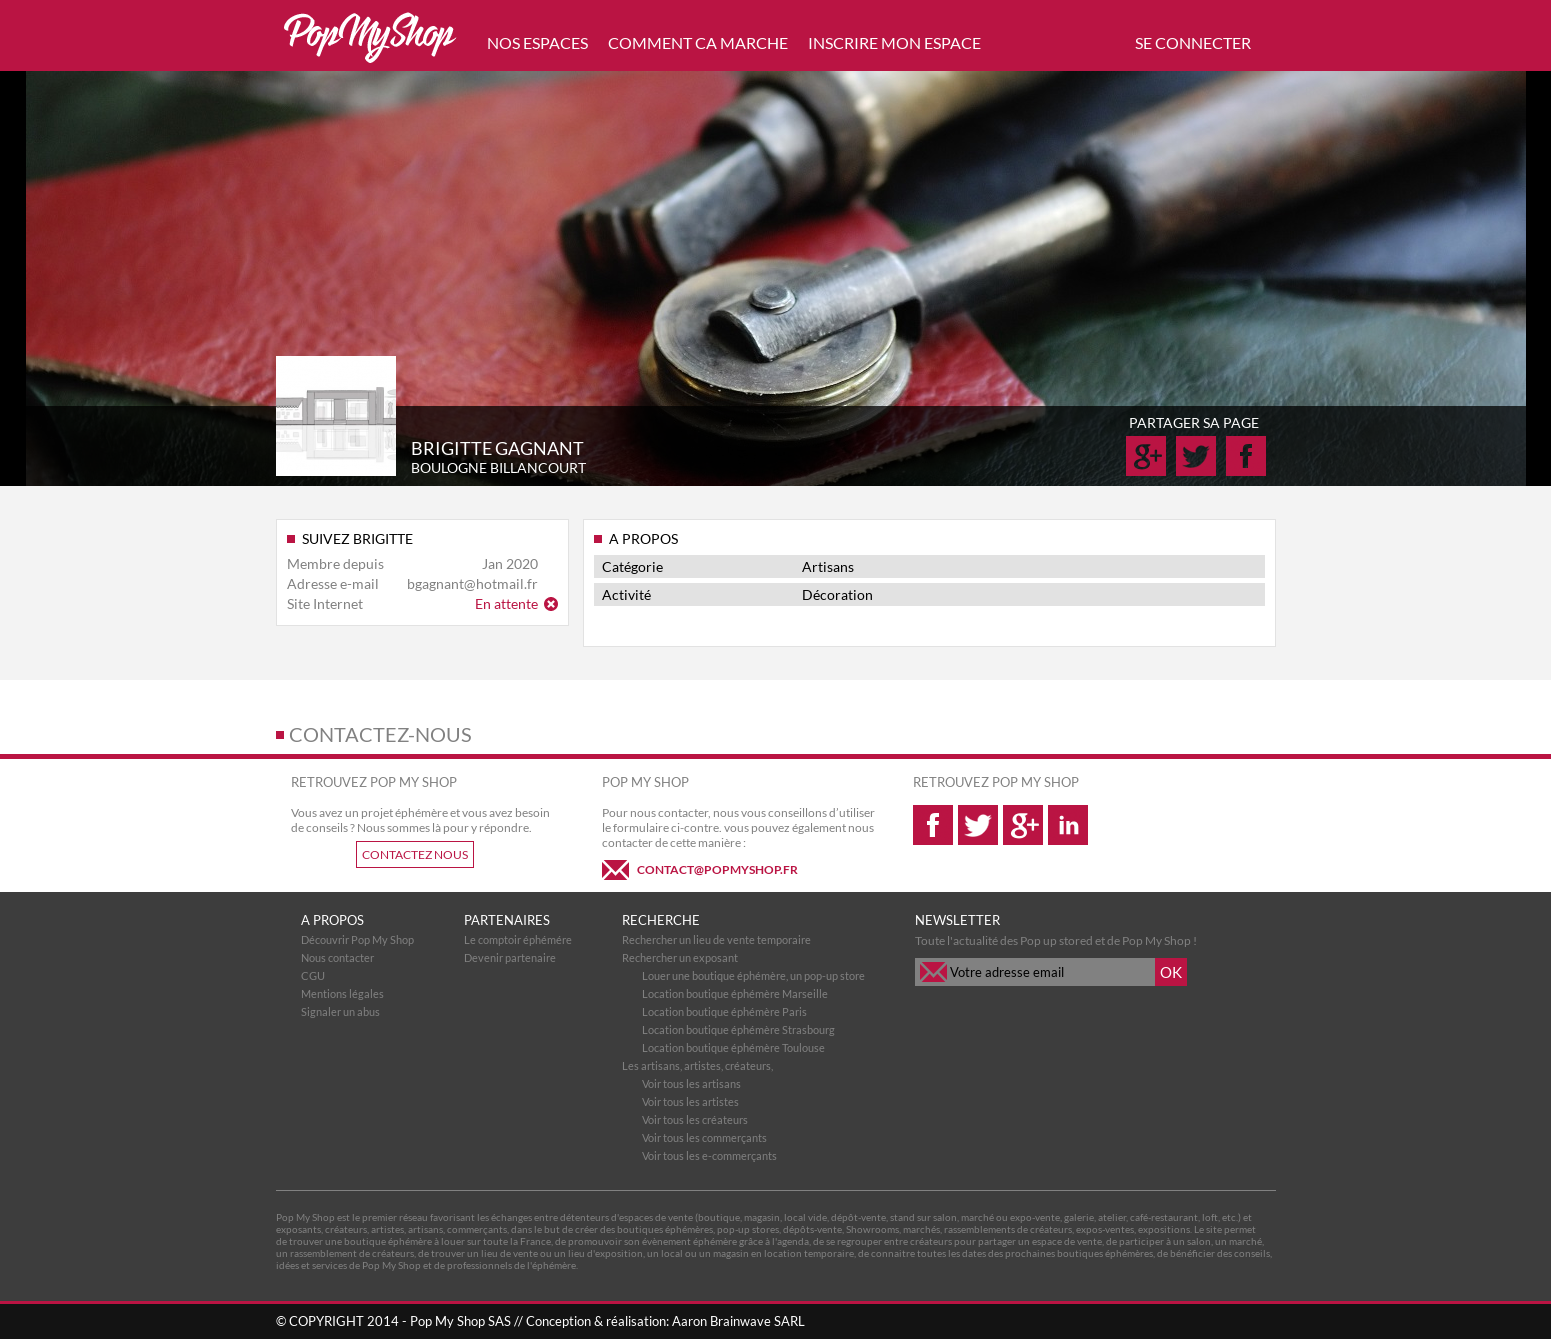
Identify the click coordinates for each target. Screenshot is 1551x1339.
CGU (313, 975)
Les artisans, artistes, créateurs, (697, 1065)
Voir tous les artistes (690, 1101)
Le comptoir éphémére (518, 939)
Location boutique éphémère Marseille (735, 993)
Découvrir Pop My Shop (357, 939)
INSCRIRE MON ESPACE (894, 42)
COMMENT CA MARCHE (698, 42)
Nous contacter (337, 957)
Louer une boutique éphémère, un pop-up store (753, 975)
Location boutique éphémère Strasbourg (738, 1029)
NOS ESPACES (537, 42)
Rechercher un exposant (680, 957)
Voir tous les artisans (691, 1083)
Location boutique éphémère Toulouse (733, 1047)
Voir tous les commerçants (704, 1137)
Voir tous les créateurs (695, 1119)
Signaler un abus (340, 1011)
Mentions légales (342, 993)
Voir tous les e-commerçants (709, 1155)
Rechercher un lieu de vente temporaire (716, 939)
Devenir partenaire (510, 957)
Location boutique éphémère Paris (724, 1011)
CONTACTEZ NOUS (415, 854)
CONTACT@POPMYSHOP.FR (717, 869)
